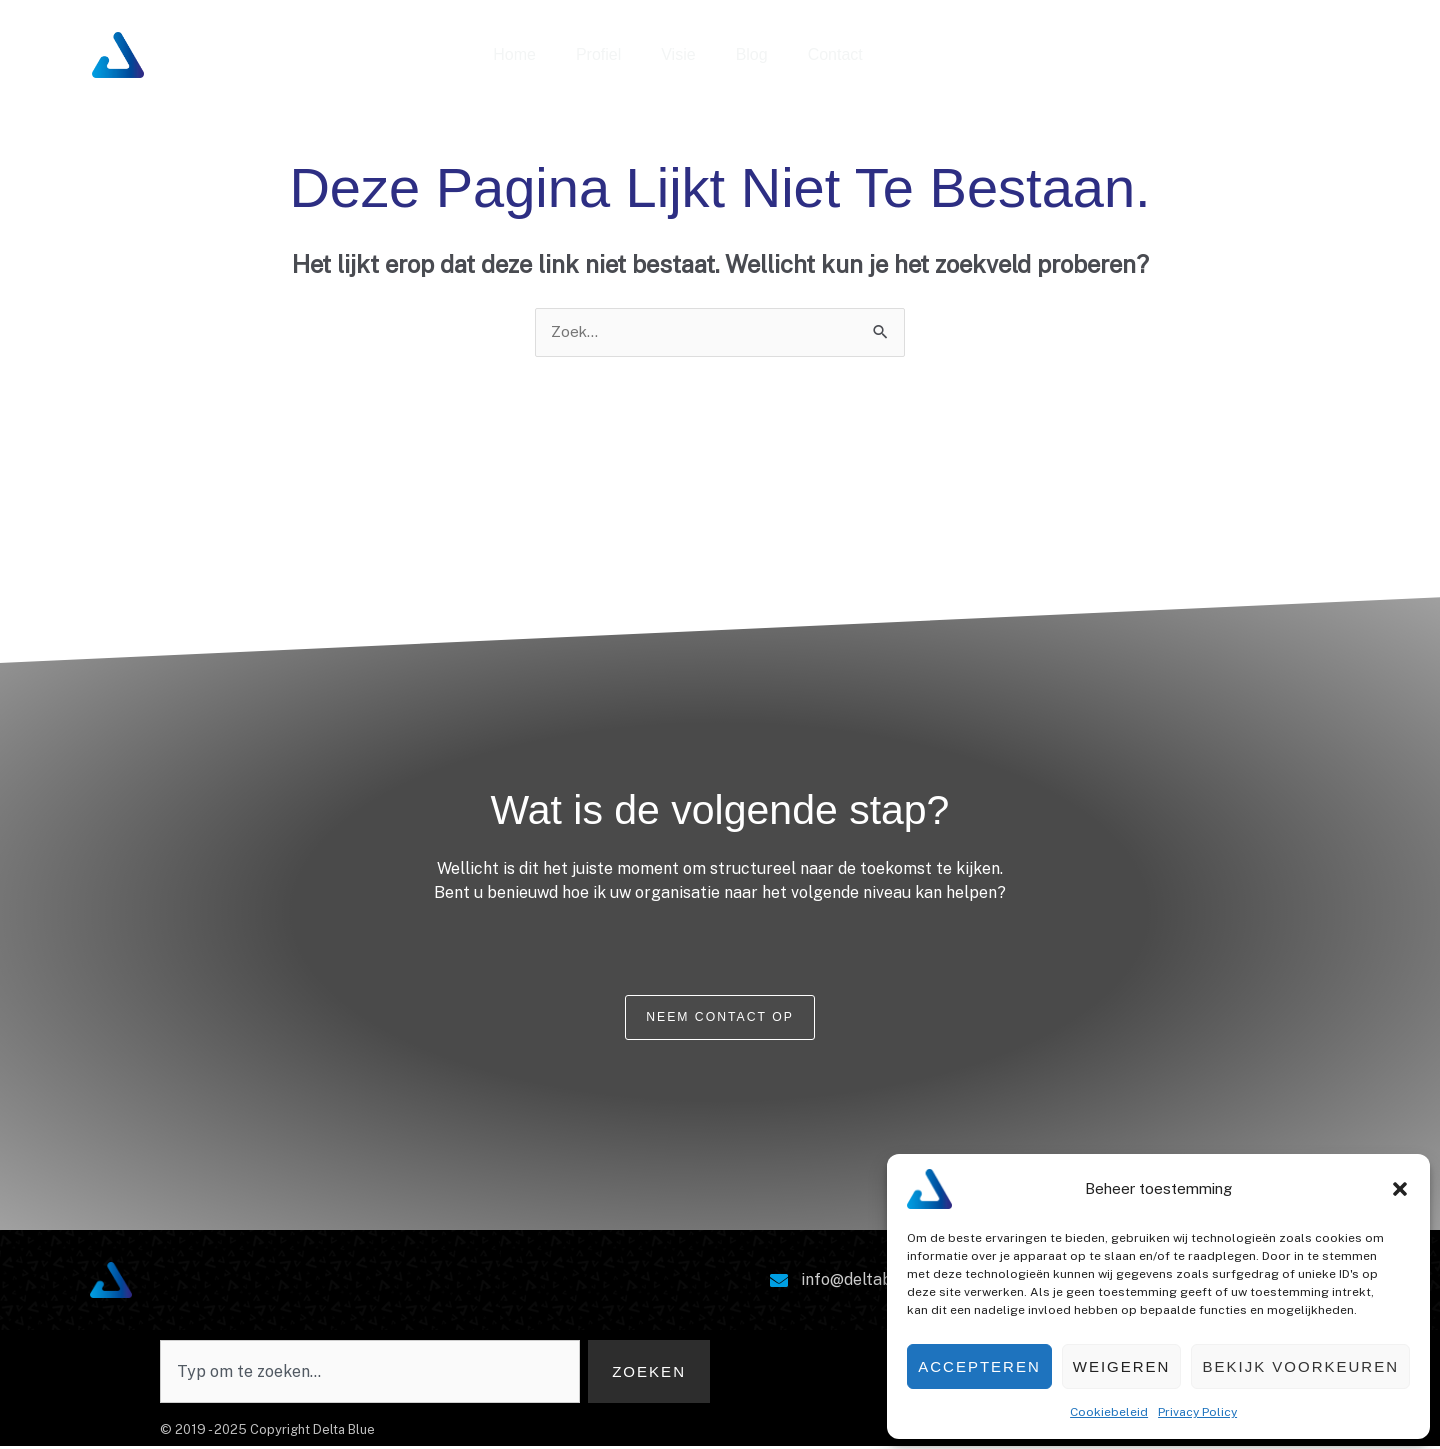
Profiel (598, 54)
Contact (835, 54)
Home (514, 54)
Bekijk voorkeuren (1300, 1366)
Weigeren (1122, 1366)
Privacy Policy (1197, 1412)
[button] (1400, 1189)
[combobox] (368, 1374)
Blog (752, 54)
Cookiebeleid (1109, 1412)
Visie (678, 54)
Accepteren (979, 1366)
